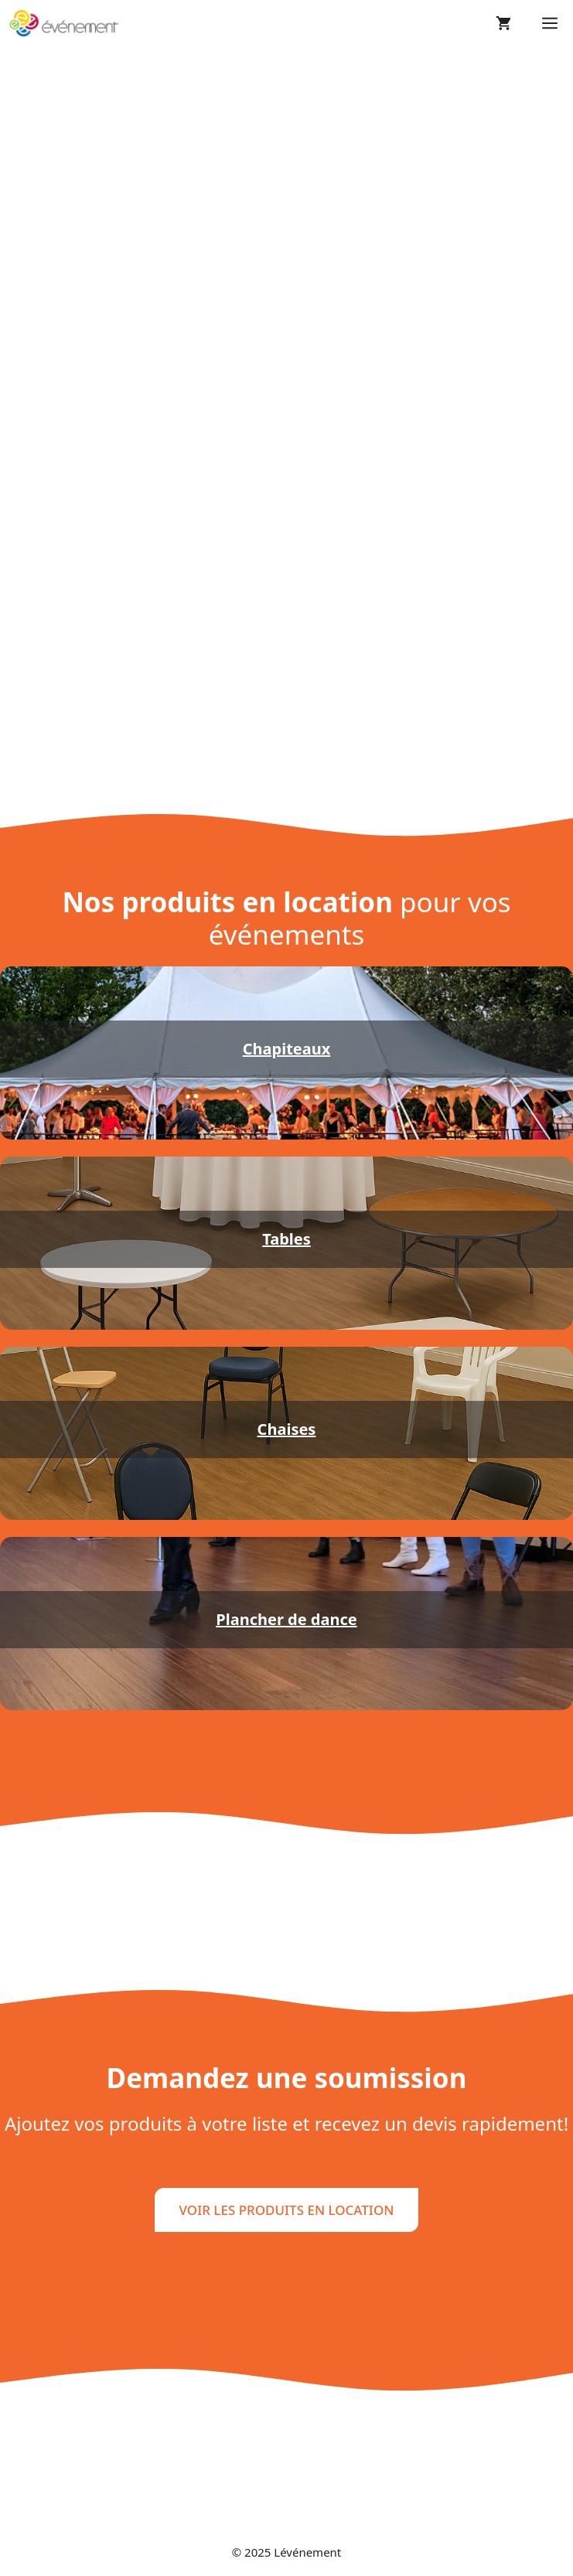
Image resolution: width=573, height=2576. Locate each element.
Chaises (287, 1429)
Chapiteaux (287, 1048)
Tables (286, 1238)
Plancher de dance (286, 1619)
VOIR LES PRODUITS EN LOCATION (286, 2210)
